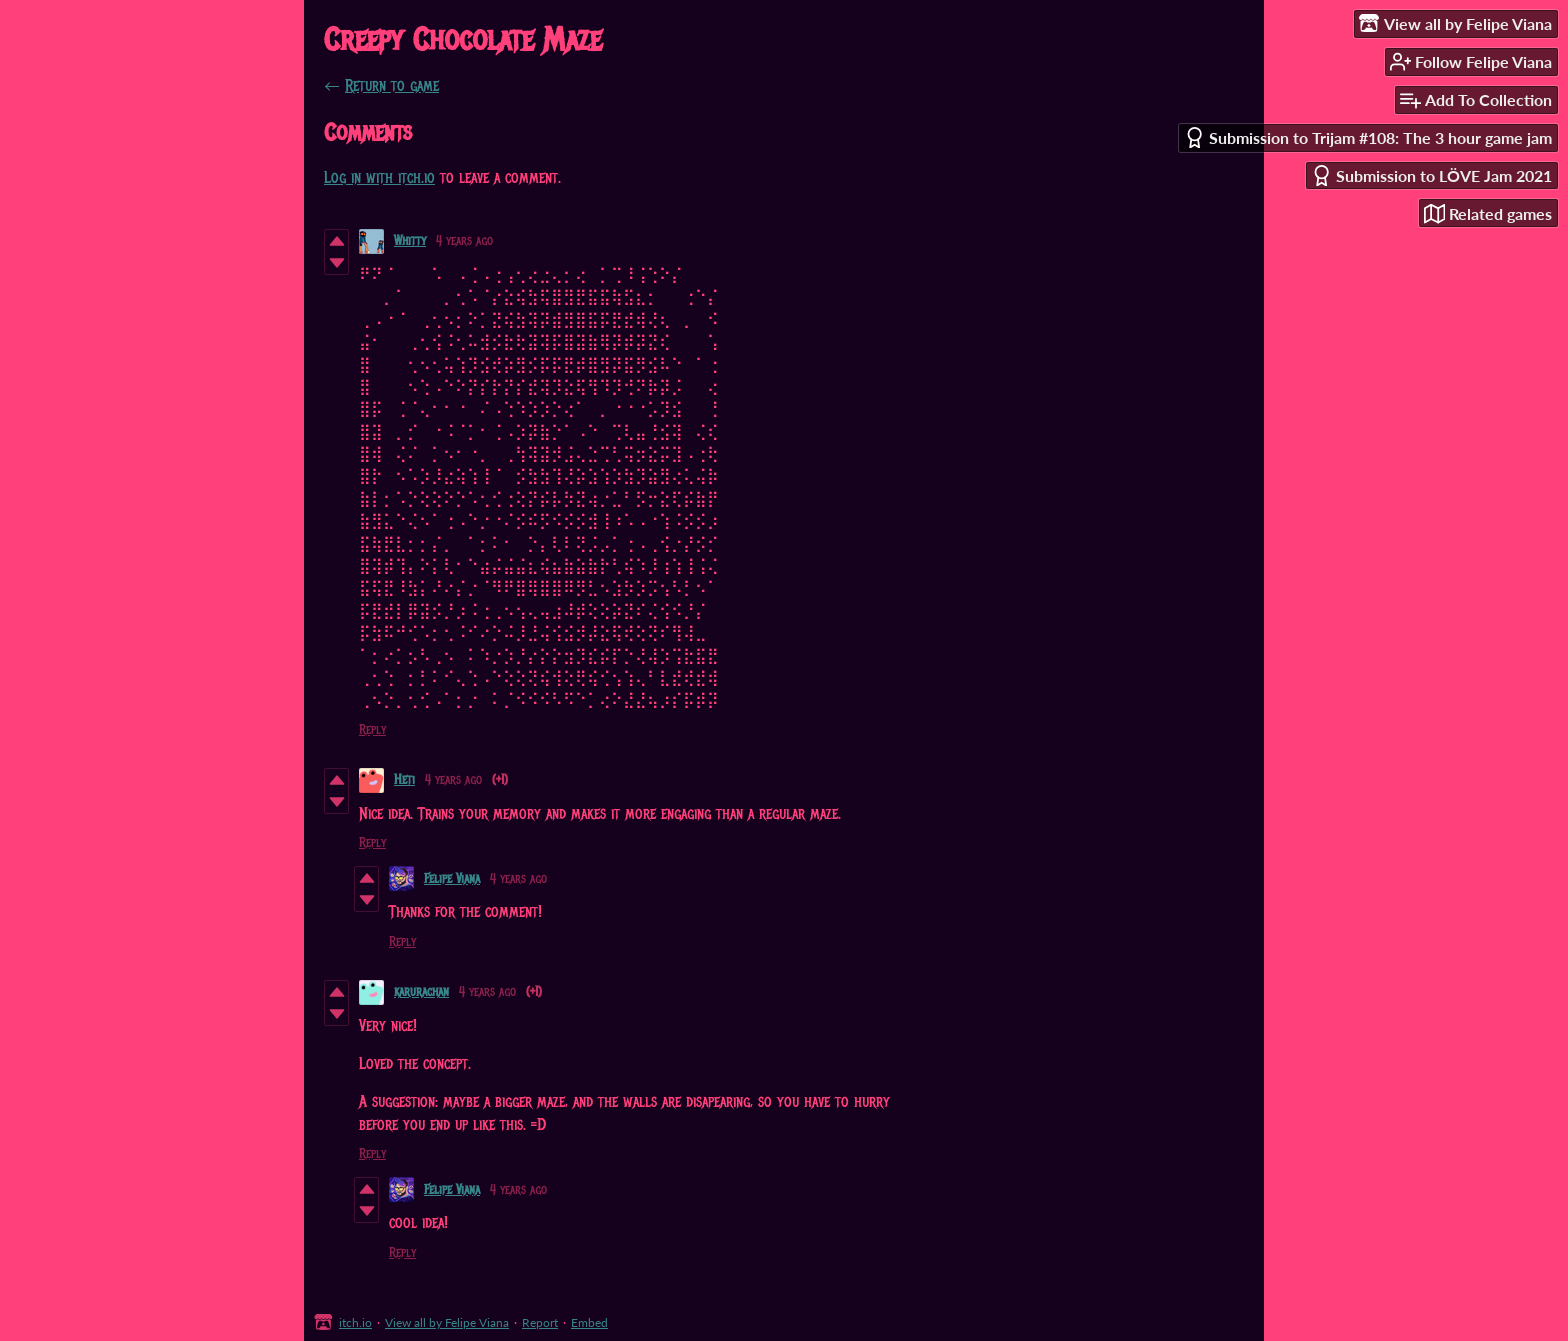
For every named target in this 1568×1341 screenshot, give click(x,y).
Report (540, 1322)
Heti (404, 780)
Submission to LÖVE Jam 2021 (1431, 175)
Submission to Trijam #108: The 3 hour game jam (1368, 137)
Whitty (410, 241)
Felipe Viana (452, 879)
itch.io (355, 1322)
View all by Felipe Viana (447, 1322)
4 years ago (464, 241)
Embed (589, 1322)
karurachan (421, 992)
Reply (372, 730)
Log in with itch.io (379, 178)
